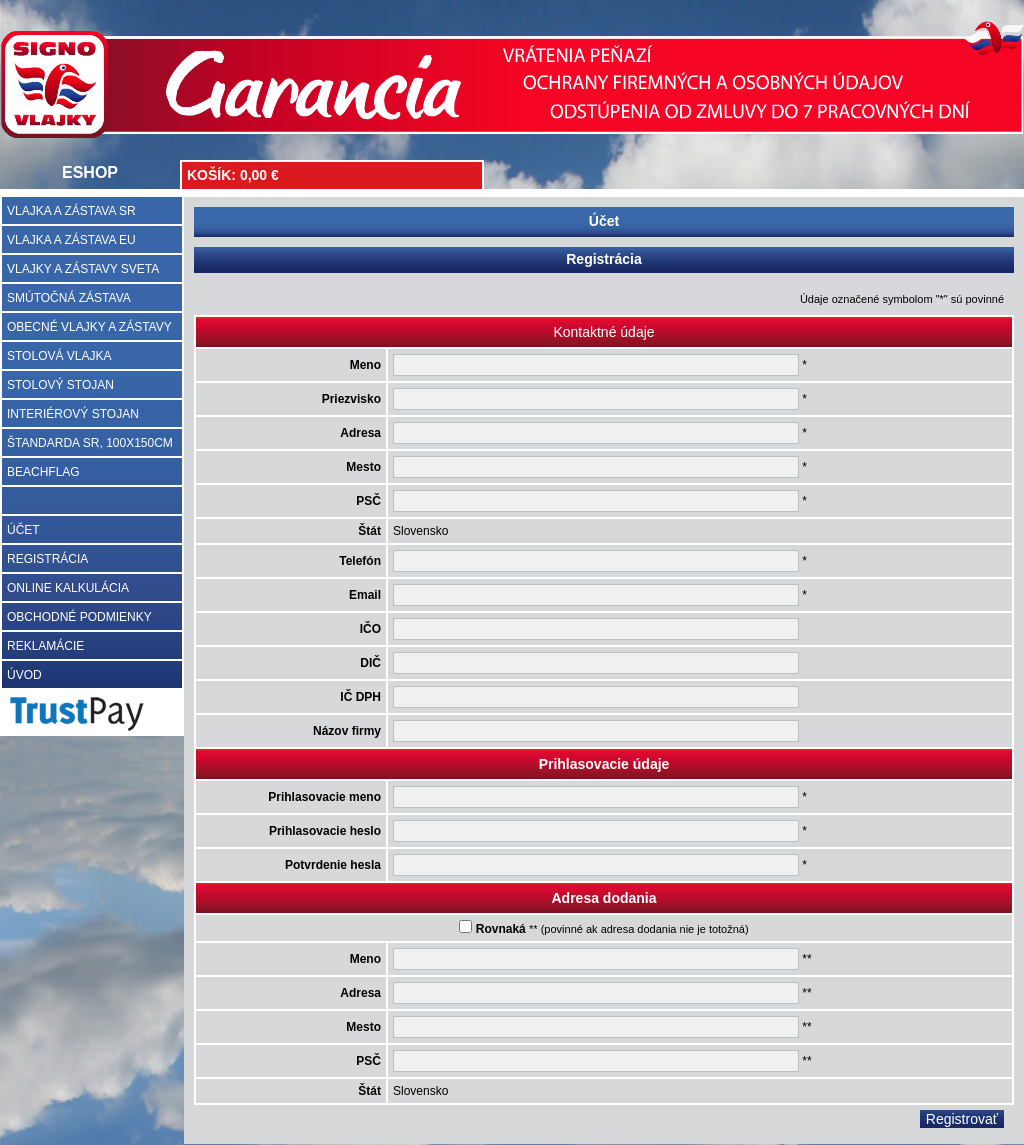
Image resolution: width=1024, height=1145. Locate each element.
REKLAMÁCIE (45, 646)
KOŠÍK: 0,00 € (233, 175)
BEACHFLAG (43, 472)
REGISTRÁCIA (47, 559)
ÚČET (23, 530)
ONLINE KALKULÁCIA (68, 588)
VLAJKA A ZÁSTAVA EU (71, 240)
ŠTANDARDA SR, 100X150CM (90, 443)
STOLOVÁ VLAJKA (59, 356)
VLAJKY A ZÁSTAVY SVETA (83, 269)
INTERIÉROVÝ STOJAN (73, 414)
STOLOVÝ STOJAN (60, 385)
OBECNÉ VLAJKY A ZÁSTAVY (89, 327)
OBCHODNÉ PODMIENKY (79, 617)
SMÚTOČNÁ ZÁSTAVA (69, 298)
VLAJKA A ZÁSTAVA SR (71, 211)
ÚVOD (24, 675)
